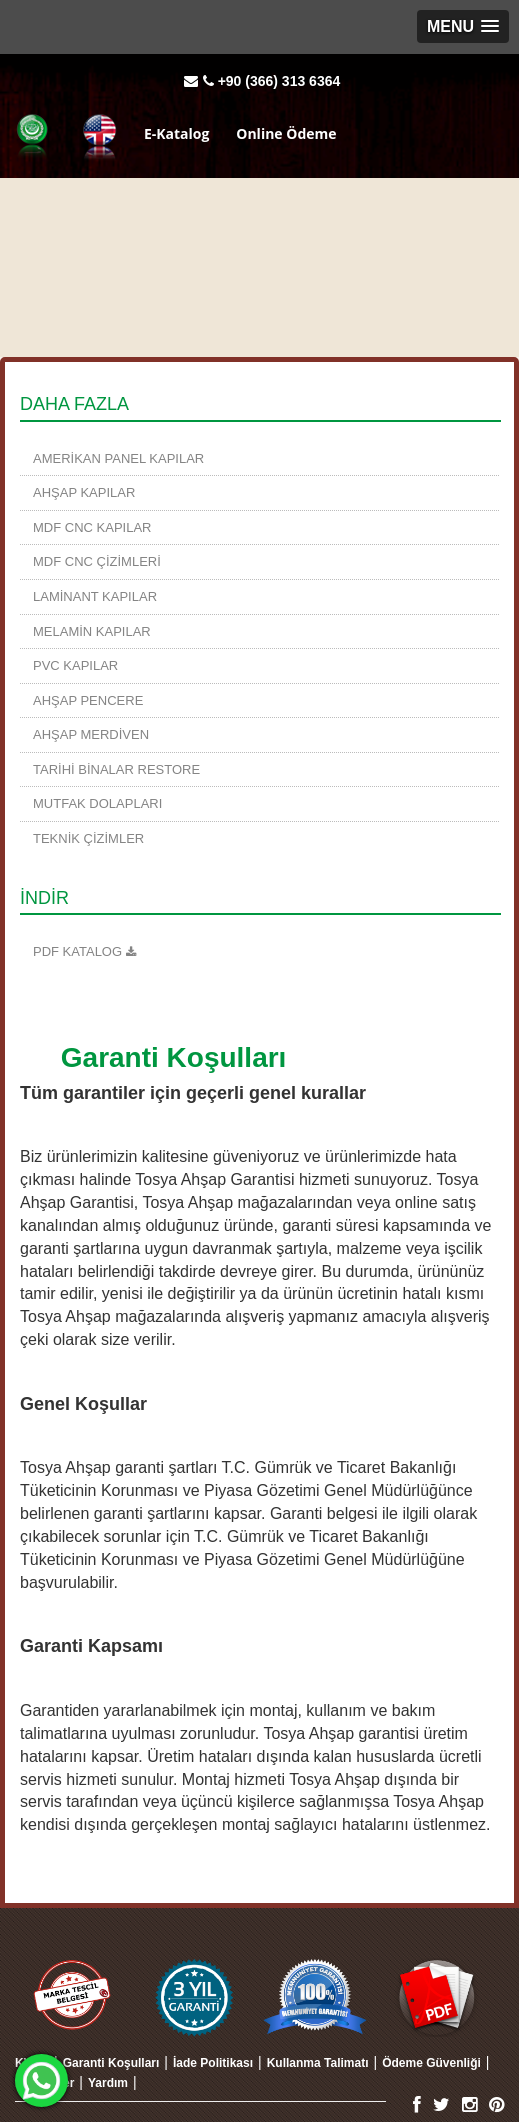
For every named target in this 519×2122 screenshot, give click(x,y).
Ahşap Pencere (88, 700)
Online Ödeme (286, 132)
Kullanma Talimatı (318, 2063)
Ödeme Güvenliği (431, 2063)
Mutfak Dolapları (97, 803)
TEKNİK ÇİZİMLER (88, 838)
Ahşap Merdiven (91, 734)
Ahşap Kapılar (84, 492)
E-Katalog (176, 132)
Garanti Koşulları (111, 2063)
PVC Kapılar (75, 665)
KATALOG (89, 951)
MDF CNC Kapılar (92, 527)
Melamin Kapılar (92, 631)
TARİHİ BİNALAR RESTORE (116, 769)
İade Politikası (213, 2063)
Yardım (108, 2083)
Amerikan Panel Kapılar (118, 458)
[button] (463, 26)
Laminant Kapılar (95, 596)
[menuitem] (259, 459)
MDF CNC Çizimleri (97, 561)
